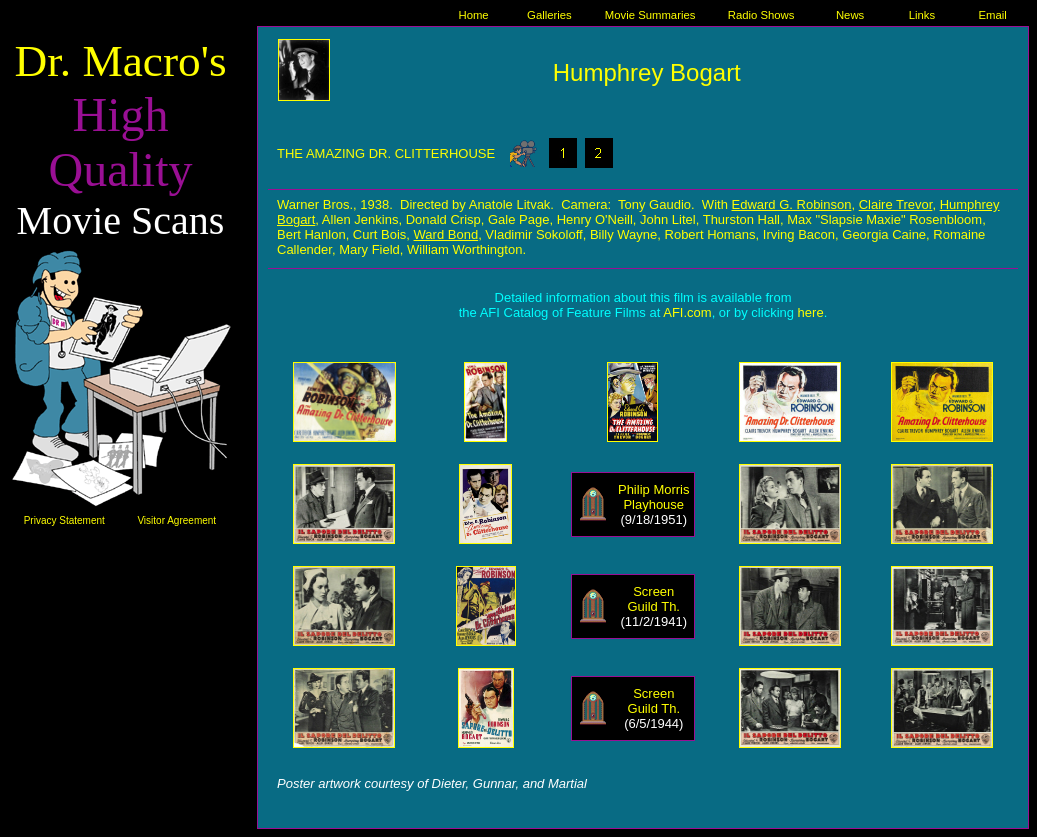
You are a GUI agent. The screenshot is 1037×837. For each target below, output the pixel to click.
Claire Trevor (896, 204)
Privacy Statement (64, 520)
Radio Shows (761, 15)
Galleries (549, 15)
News (850, 15)
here (811, 312)
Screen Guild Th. (653, 599)
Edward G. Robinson (792, 204)
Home (473, 15)
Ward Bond (446, 234)
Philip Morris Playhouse (654, 497)
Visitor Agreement (176, 520)
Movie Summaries (650, 15)
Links (922, 15)
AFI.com (687, 312)
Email (993, 15)
